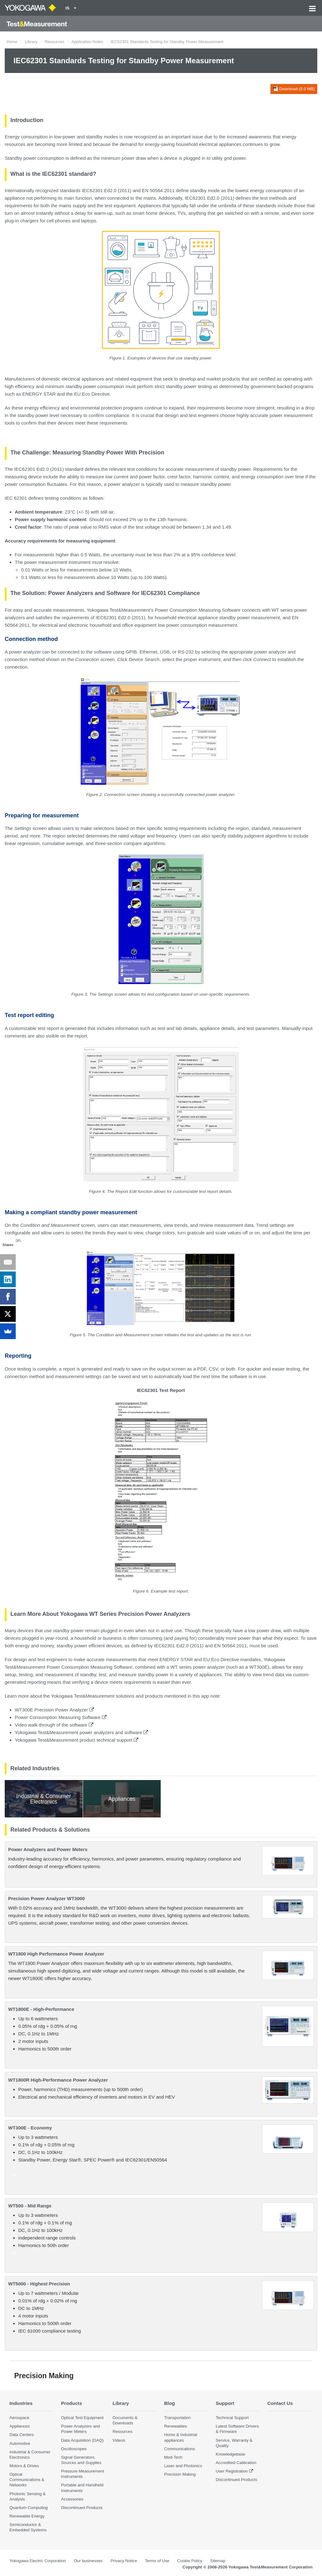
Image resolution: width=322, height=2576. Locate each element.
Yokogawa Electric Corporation (37, 2560)
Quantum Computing (28, 2507)
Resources (54, 41)
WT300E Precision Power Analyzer (54, 1709)
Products (71, 2403)
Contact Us (280, 2403)
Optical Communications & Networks (26, 2479)
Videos (119, 2440)
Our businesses (88, 2560)
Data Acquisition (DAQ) (82, 2440)
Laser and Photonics (183, 2465)
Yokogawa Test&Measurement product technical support (76, 1740)
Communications (179, 2448)
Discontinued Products (82, 2507)
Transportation (177, 2417)
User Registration (232, 2471)
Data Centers (21, 2434)
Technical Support (232, 2417)
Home (12, 41)
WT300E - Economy (30, 2127)
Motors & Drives (24, 2465)
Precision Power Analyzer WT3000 (46, 1898)
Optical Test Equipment (82, 2417)
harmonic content (211, 476)
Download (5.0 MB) (294, 89)
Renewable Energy (26, 2516)
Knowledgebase (230, 2454)
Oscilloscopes (73, 2448)
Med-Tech (173, 2457)
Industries (21, 2403)
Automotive (19, 2443)
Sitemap (217, 2560)
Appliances (19, 2426)
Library (31, 41)
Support (225, 2403)
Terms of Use (157, 2560)
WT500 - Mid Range (30, 2205)
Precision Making (180, 2474)
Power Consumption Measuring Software (61, 1717)
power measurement (258, 617)
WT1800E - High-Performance (41, 2009)
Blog (169, 2403)
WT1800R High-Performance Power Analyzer (58, 2080)
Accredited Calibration (236, 2462)
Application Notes (87, 41)
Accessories (72, 2499)
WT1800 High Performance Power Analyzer (56, 1953)
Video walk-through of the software (54, 1725)
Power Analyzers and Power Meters (47, 1849)
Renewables (175, 2426)
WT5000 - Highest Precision (39, 2283)
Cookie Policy (189, 2560)
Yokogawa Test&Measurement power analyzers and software (81, 1732)
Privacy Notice (123, 2560)
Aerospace (19, 2417)
